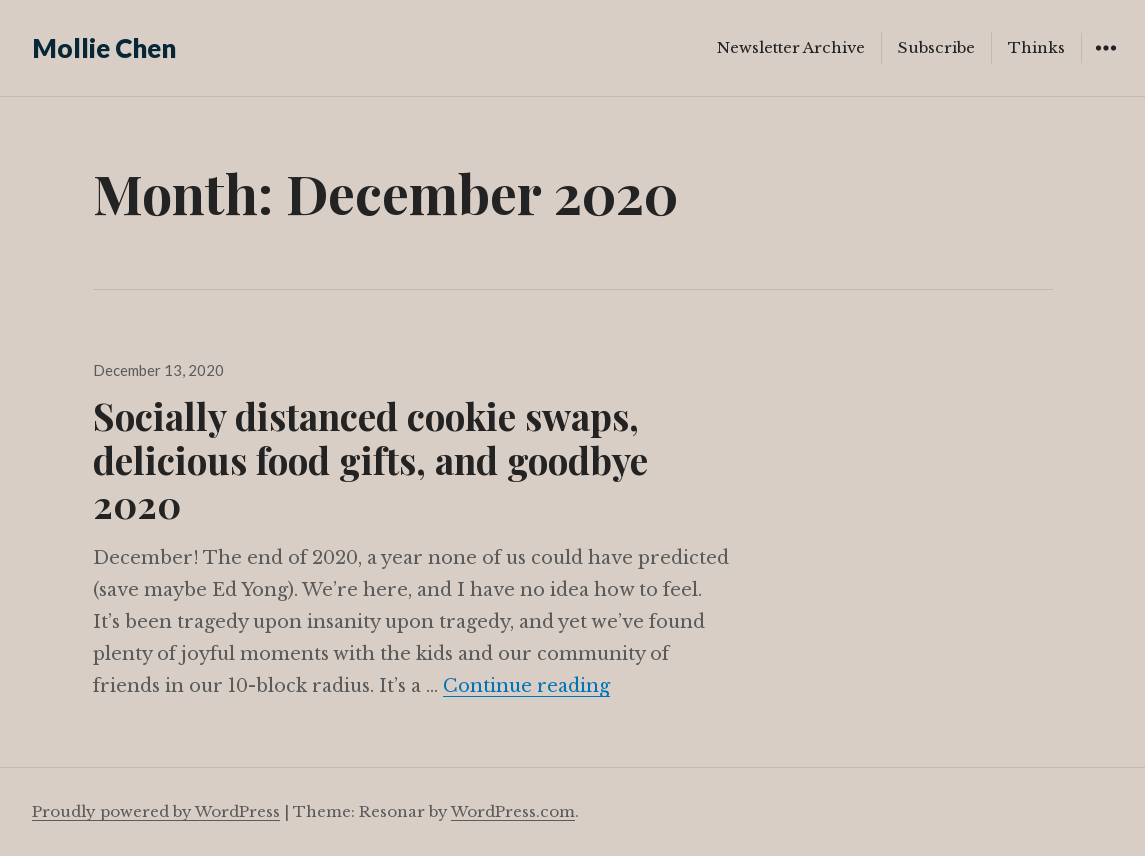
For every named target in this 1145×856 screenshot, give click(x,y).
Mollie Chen (104, 48)
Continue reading (526, 686)
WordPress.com (513, 811)
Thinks (1036, 47)
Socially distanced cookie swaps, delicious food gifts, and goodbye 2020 (370, 459)
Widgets (1105, 62)
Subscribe (936, 47)
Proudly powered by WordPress (156, 811)
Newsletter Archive (791, 47)
